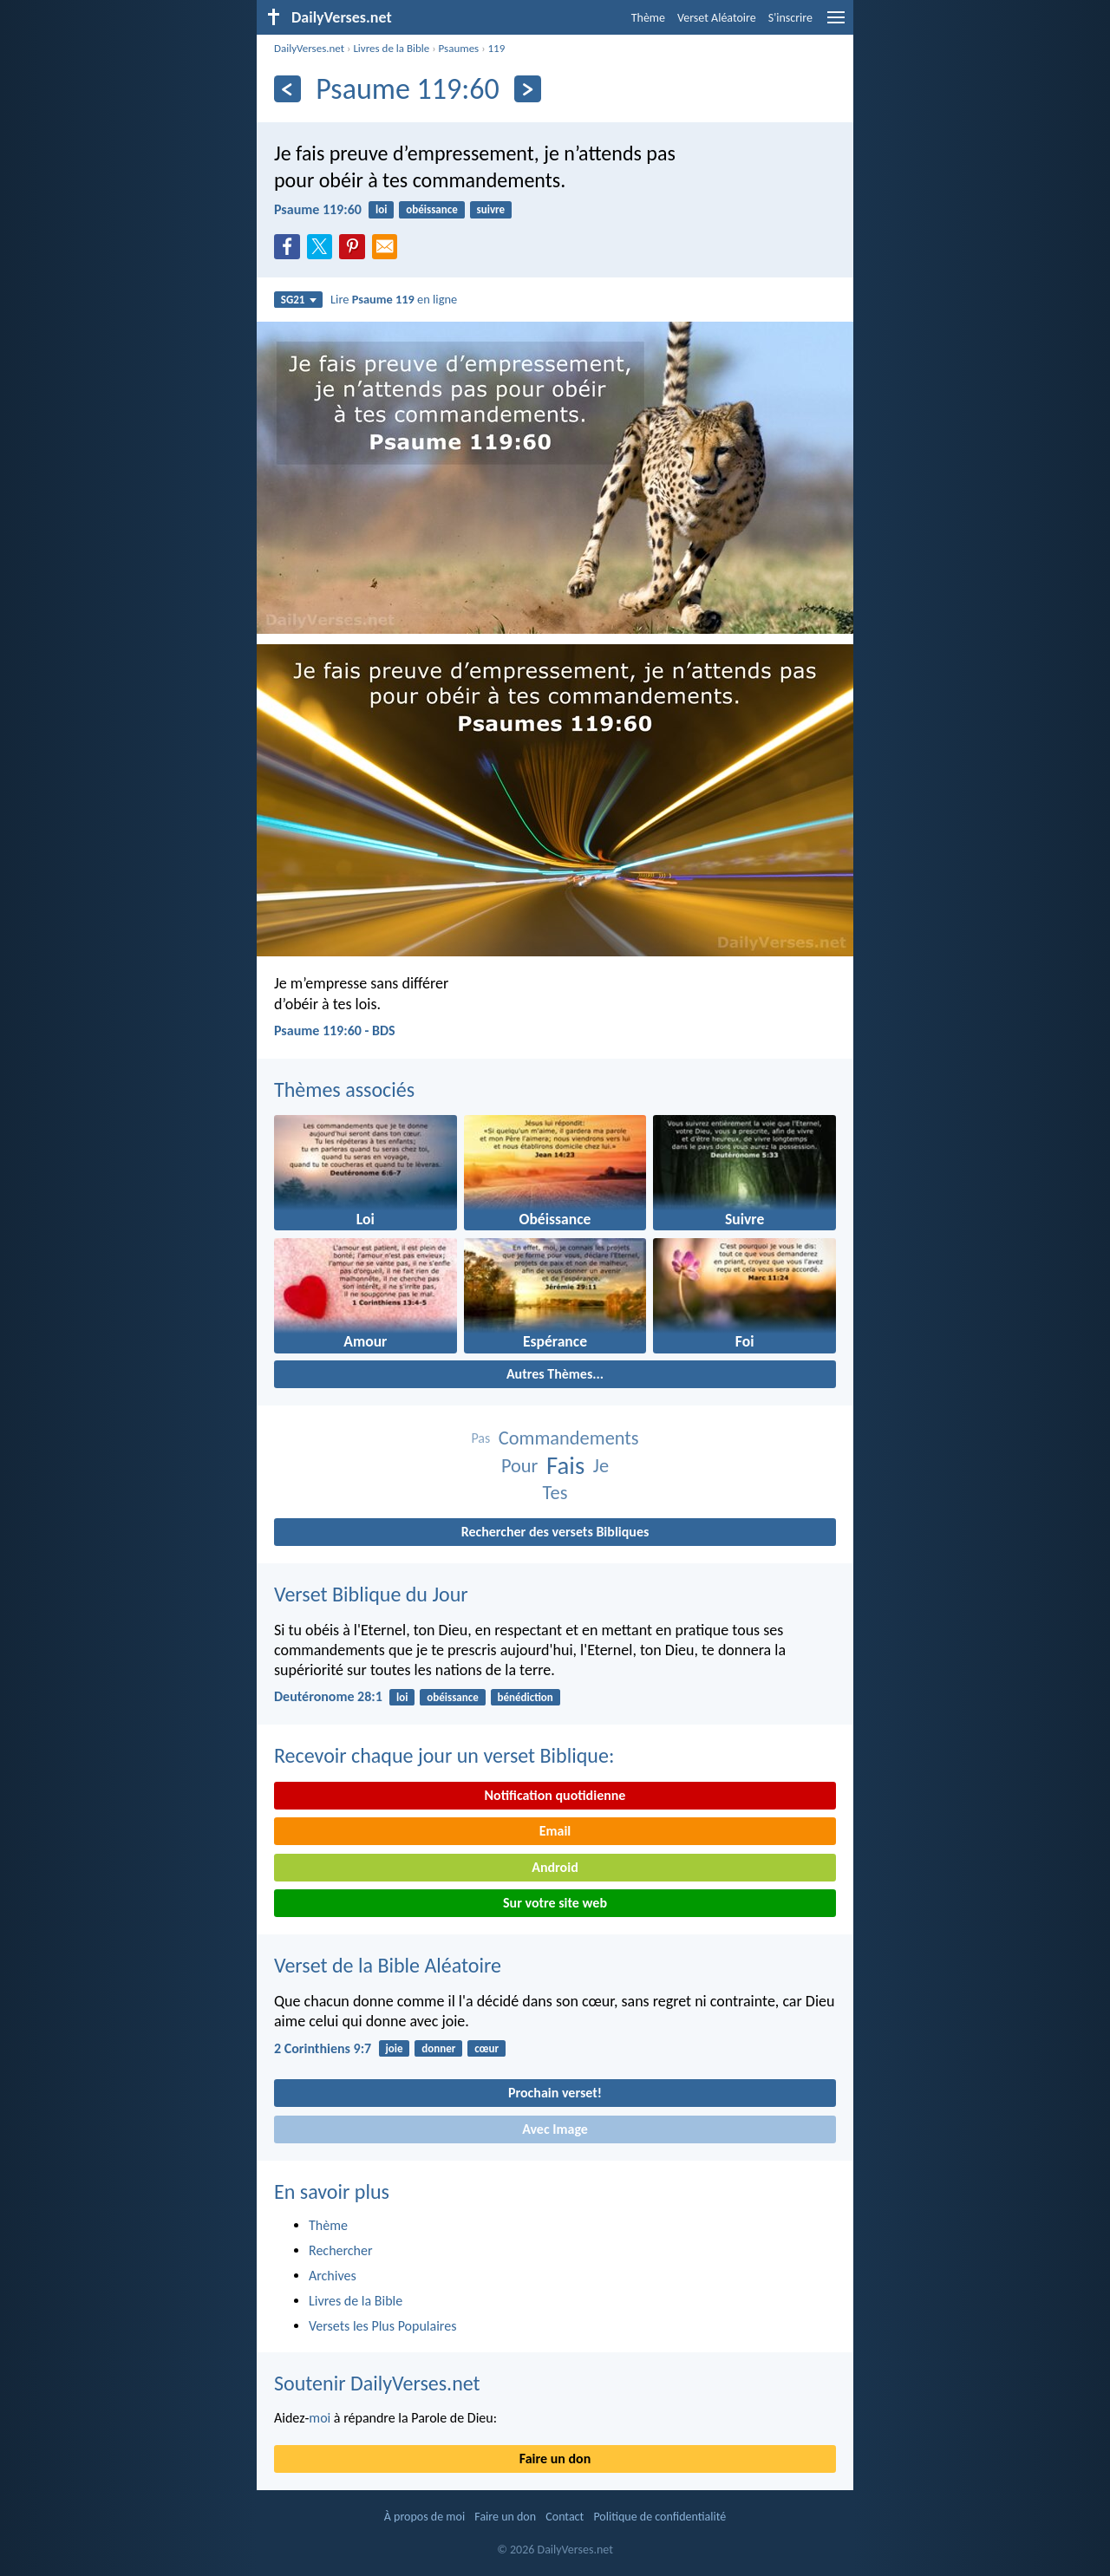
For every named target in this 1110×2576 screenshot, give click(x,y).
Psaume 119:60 (318, 209)
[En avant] (527, 88)
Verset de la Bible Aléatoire (387, 1965)
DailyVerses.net (309, 48)
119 (497, 48)
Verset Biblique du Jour (371, 1594)
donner (438, 2048)
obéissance (431, 209)
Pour (520, 1465)
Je (601, 1465)
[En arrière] (287, 88)
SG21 (299, 299)
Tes (555, 1492)
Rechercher (341, 2250)
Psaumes (459, 48)
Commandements (569, 1438)
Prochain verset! (555, 2092)
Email (555, 1831)
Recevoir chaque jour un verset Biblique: (444, 1755)
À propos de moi (424, 2516)
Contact (564, 2516)
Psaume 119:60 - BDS (334, 1030)
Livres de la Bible (391, 48)
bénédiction (525, 1697)
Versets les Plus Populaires (382, 2326)
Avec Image (555, 2129)
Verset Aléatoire (716, 17)
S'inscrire (790, 17)
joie (393, 2048)
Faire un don (555, 2458)
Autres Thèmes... (555, 1374)
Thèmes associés (344, 1089)
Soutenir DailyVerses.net (377, 2383)
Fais (565, 1466)
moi (319, 2418)
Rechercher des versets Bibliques (555, 1531)
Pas (480, 1438)
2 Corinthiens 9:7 (322, 2048)
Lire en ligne (393, 299)
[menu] (836, 24)
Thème (648, 17)
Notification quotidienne (555, 1795)
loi (381, 209)
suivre (491, 209)
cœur (486, 2048)
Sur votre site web (555, 1903)
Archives (332, 2275)
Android (555, 1867)
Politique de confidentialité (659, 2516)
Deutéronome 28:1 (328, 1696)
